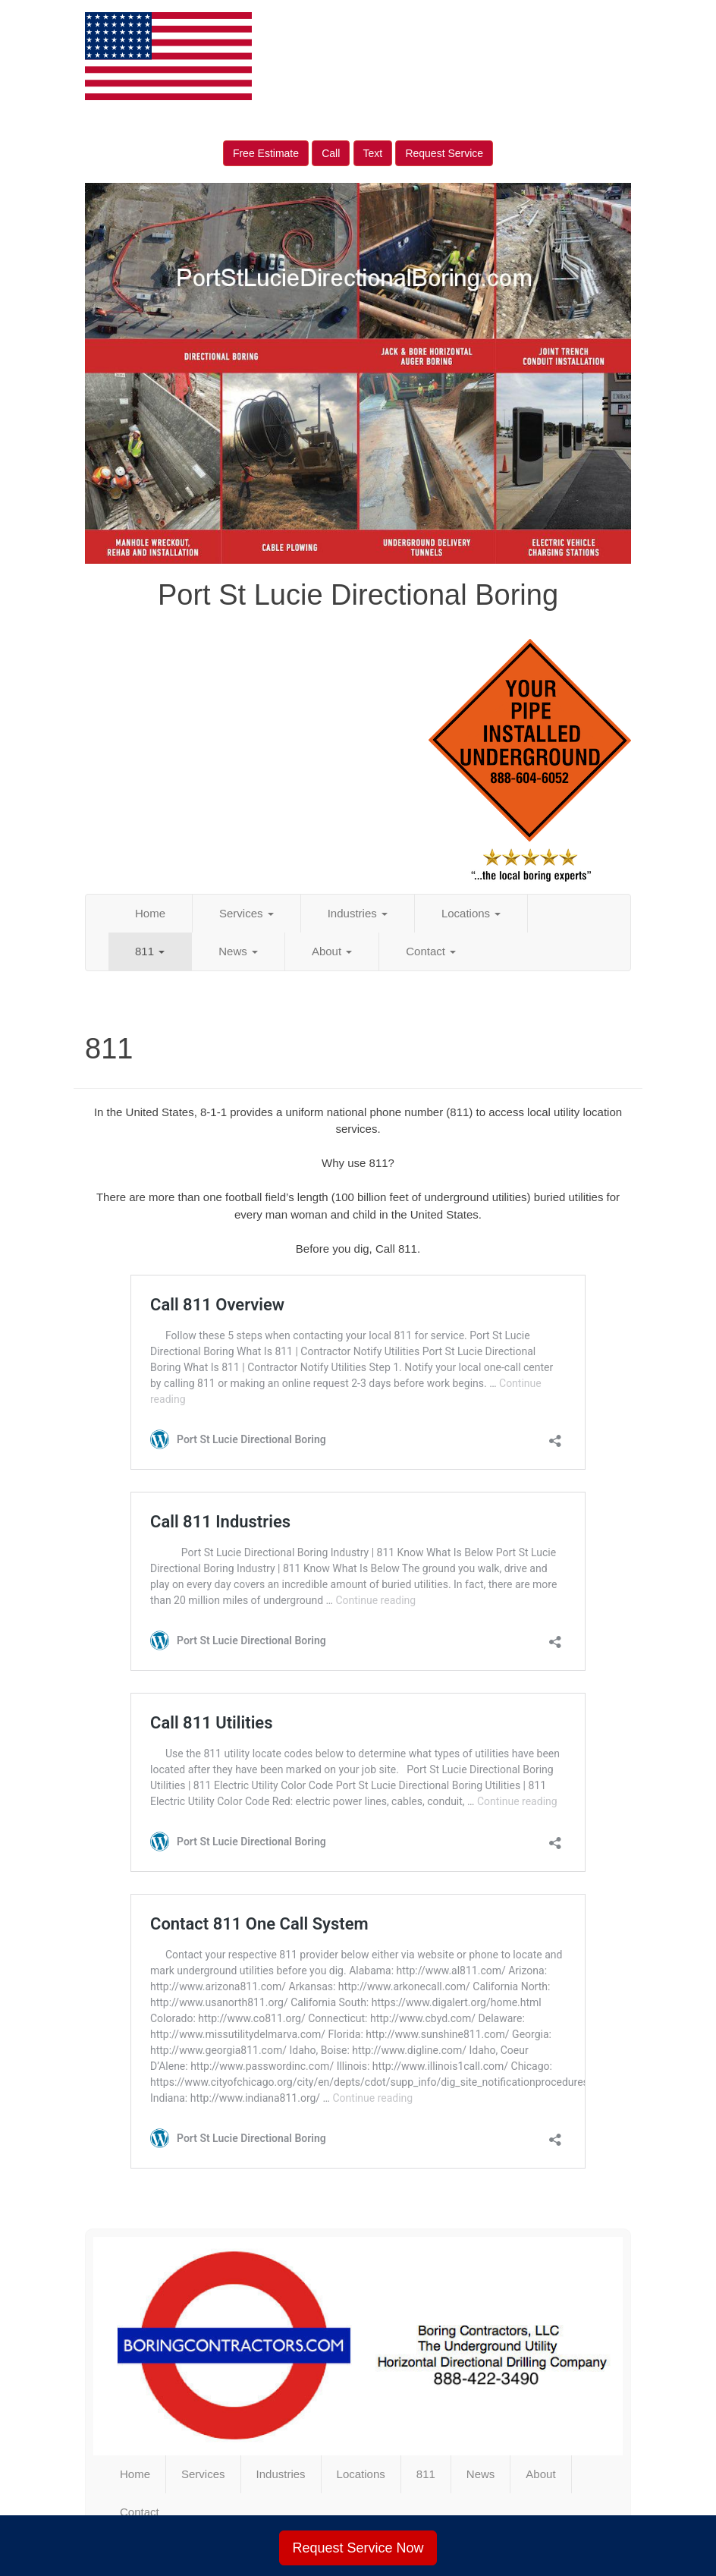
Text (373, 153)
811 (150, 951)
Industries (358, 913)
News (238, 951)
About (332, 951)
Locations (471, 913)
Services (246, 913)
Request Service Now (357, 2548)
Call (331, 153)
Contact (431, 951)
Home (150, 913)
